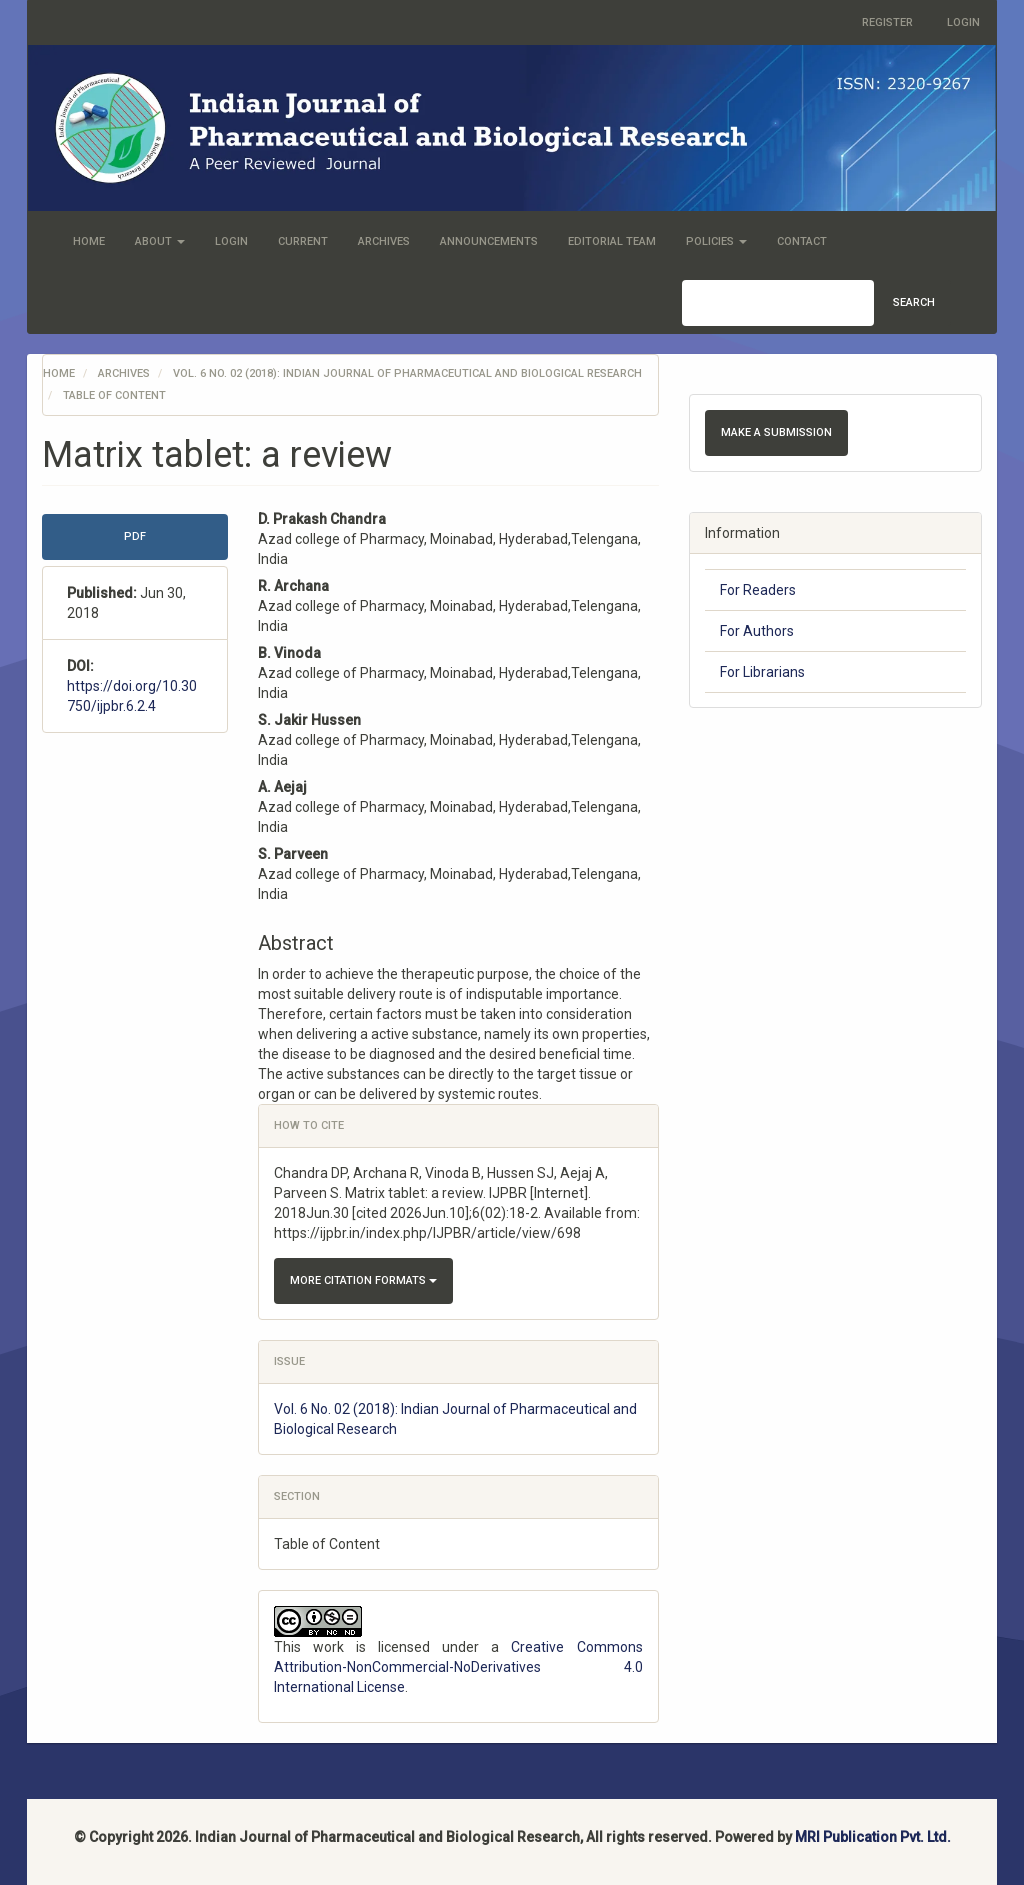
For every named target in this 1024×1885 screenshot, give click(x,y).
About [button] (160, 241)
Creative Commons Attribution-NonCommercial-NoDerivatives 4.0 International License (458, 1667)
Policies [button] (716, 241)
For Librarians (762, 672)
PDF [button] (135, 536)
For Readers (758, 590)
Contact (802, 241)
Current (303, 241)
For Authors (757, 631)
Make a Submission (776, 432)
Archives (384, 241)
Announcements (489, 241)
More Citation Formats (363, 1280)
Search (914, 302)
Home (89, 241)
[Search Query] (778, 303)
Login (963, 22)
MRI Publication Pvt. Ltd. (873, 1837)
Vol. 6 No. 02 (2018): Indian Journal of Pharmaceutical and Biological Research (407, 373)
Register (887, 22)
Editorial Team (612, 241)
